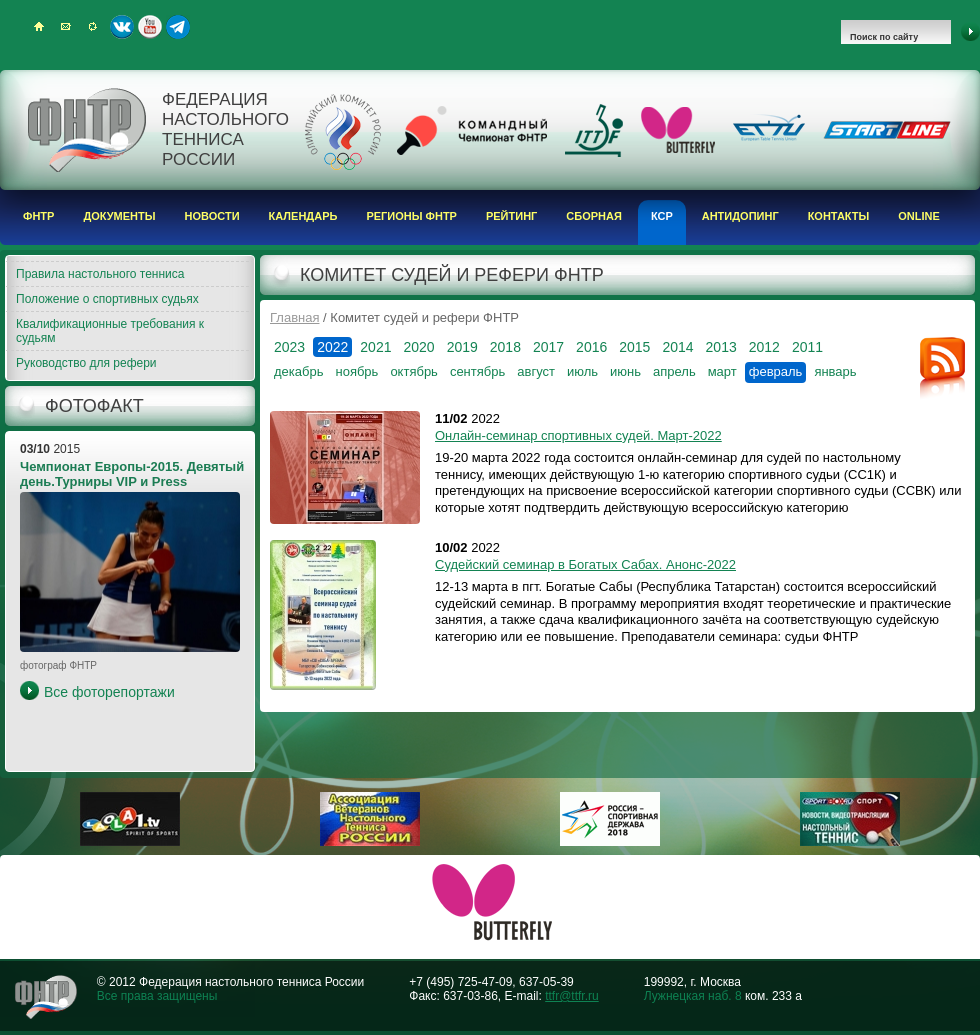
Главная (294, 317)
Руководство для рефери (86, 363)
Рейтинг (511, 216)
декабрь (298, 371)
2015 (634, 347)
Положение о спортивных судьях (107, 299)
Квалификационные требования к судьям (110, 331)
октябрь (414, 371)
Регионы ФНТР (411, 216)
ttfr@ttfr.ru (572, 996)
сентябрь (477, 371)
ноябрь (356, 371)
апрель (674, 371)
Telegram (178, 27)
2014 (677, 347)
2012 (764, 347)
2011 (807, 347)
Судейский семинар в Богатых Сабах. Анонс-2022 (585, 564)
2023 (289, 347)
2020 (418, 347)
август (536, 371)
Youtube (150, 27)
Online (919, 216)
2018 (505, 347)
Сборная (594, 216)
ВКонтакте (122, 27)
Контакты (839, 216)
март (722, 371)
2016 (591, 347)
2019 (462, 347)
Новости (212, 216)
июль (582, 371)
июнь (625, 371)
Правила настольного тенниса (100, 274)
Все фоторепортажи (109, 692)
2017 (548, 347)
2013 (721, 347)
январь (835, 371)
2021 (375, 347)
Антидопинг (740, 216)
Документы (119, 216)
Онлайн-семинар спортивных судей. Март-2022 (578, 435)
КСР (662, 216)
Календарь (303, 216)
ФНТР (38, 216)
